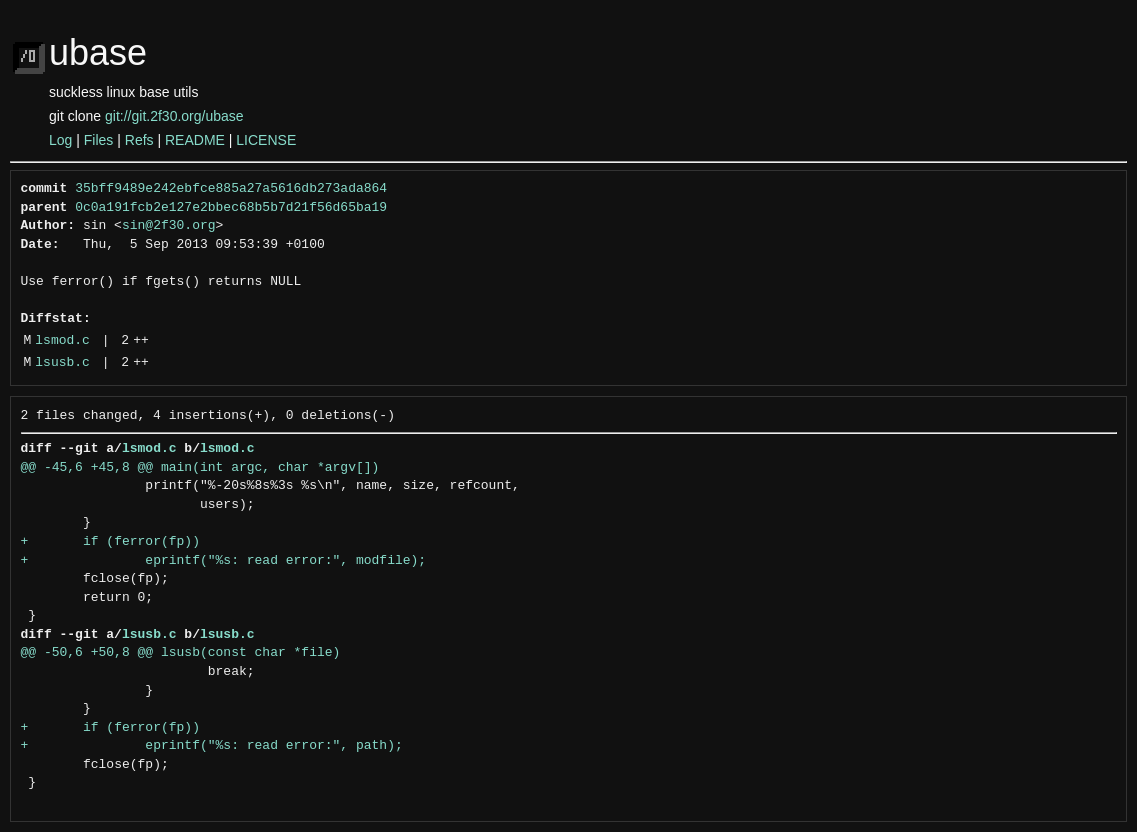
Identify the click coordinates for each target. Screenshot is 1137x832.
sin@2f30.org (169, 226)
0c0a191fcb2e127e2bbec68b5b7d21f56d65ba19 (231, 208)
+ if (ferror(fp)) (110, 542)
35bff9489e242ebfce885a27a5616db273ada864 (231, 189)
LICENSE (266, 140)
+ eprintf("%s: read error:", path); (212, 746)
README (195, 140)
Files (99, 140)
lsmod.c (62, 341)
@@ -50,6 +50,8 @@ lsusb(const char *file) (181, 653)
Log (60, 140)
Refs (139, 140)
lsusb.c (62, 363)
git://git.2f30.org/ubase (174, 116)
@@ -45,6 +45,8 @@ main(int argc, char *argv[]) (200, 468)
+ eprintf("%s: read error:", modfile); (224, 561)
